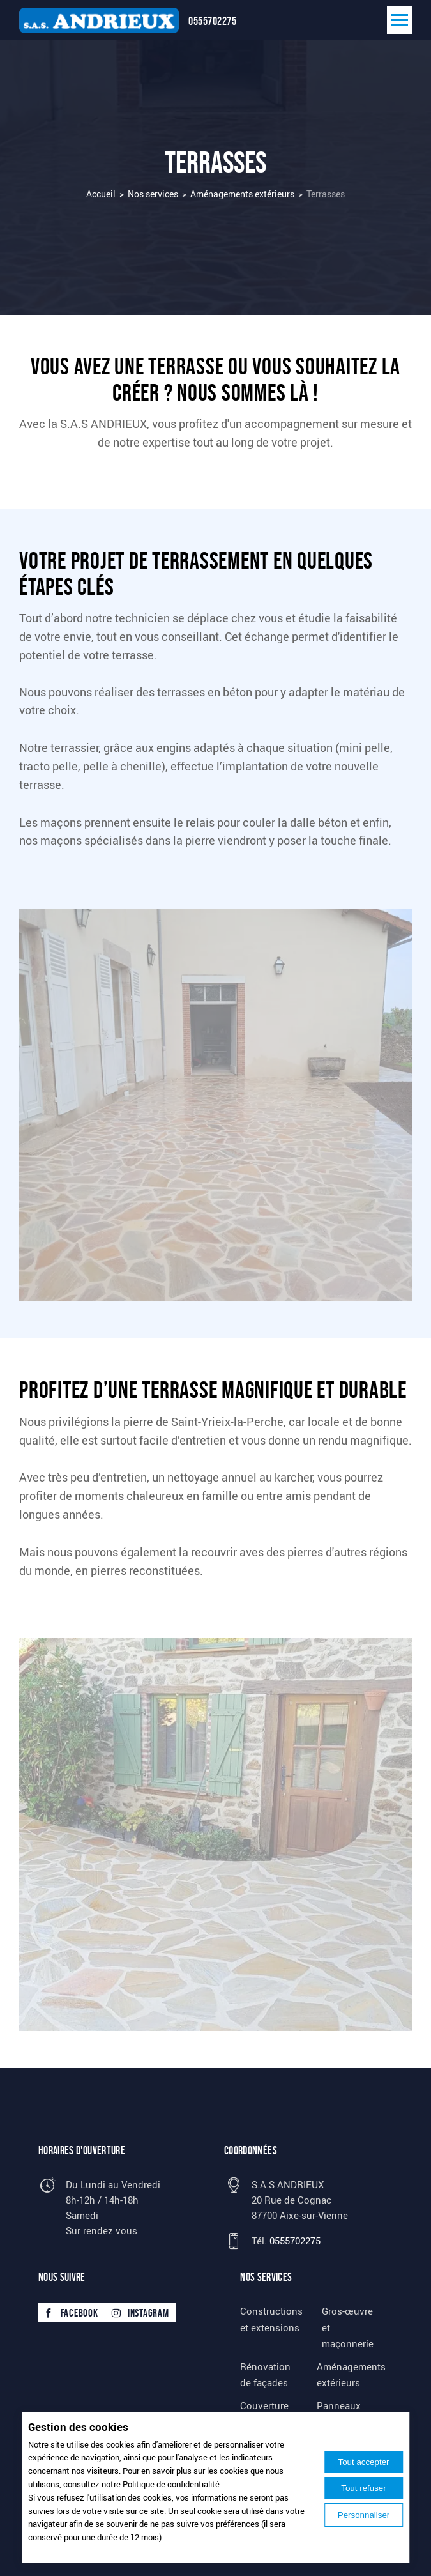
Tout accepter (363, 2462)
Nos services (153, 194)
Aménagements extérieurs (242, 194)
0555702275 (212, 21)
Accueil (101, 194)
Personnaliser (364, 2515)
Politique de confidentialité (171, 2484)
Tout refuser (363, 2488)
